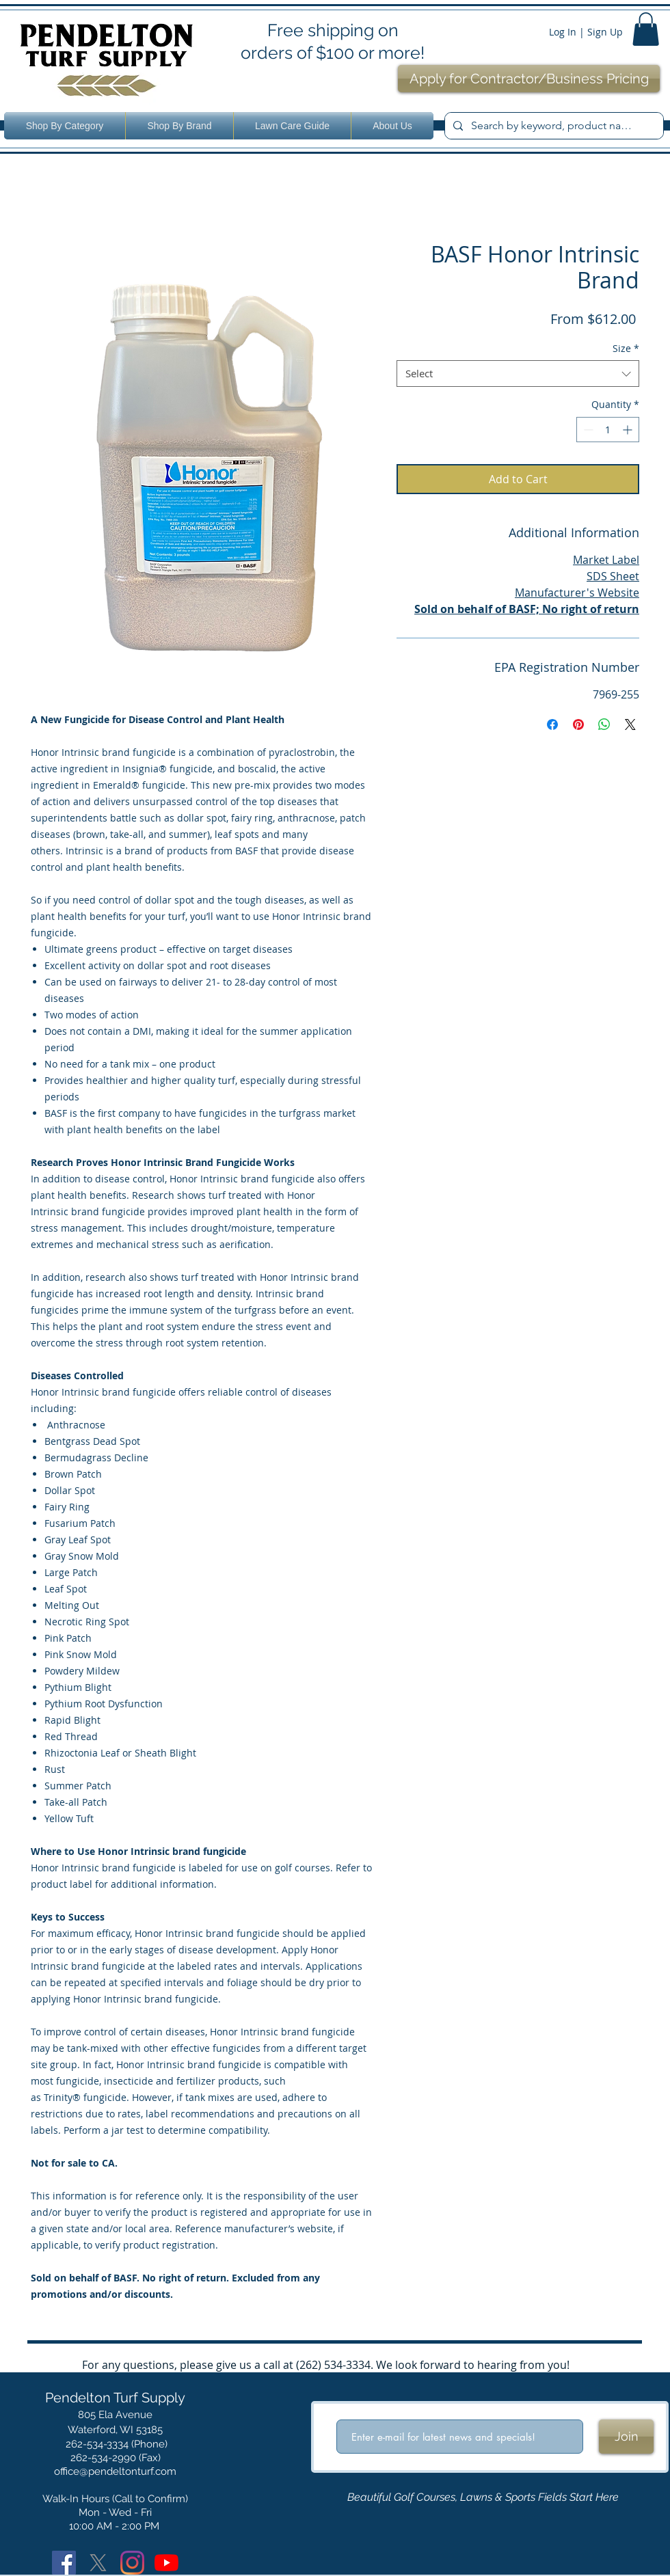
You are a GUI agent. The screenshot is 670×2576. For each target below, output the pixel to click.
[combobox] (518, 373)
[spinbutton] (607, 430)
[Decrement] (586, 430)
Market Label (606, 559)
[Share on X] (630, 724)
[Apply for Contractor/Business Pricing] (529, 78)
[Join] (626, 2436)
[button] (646, 29)
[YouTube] (166, 2563)
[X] (98, 2563)
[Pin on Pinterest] (578, 724)
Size (626, 348)
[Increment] (628, 430)
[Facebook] (64, 2563)
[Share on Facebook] (552, 724)
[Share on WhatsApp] (604, 724)
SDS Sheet (613, 576)
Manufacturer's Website (577, 592)
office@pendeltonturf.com (115, 2471)
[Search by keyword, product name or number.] (552, 126)
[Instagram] (132, 2563)
